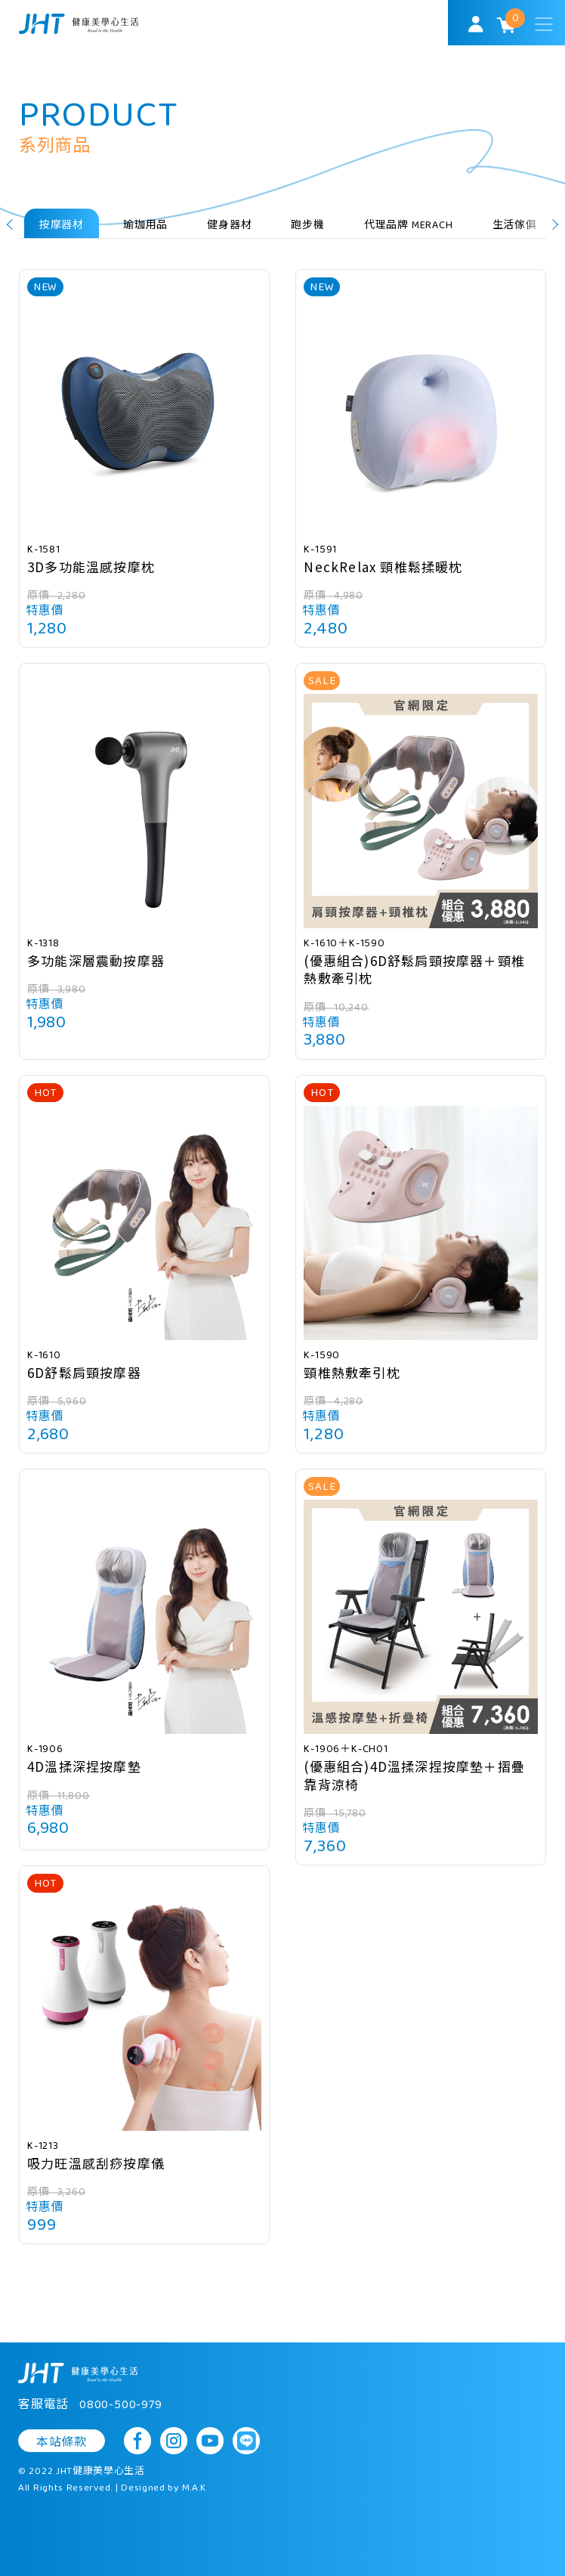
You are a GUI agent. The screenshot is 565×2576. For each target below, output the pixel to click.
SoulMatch (78, 24)
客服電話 (90, 2405)
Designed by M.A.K (163, 2488)
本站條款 (61, 2442)
